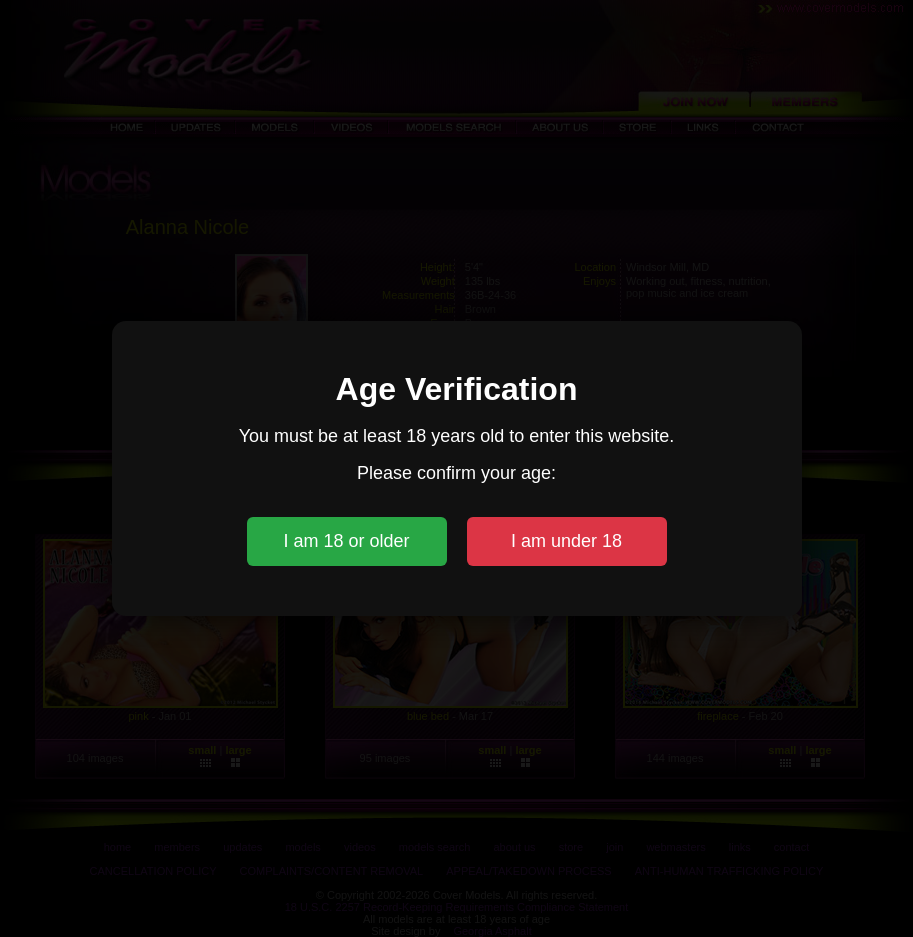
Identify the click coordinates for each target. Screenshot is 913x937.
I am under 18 (566, 541)
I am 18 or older (346, 541)
